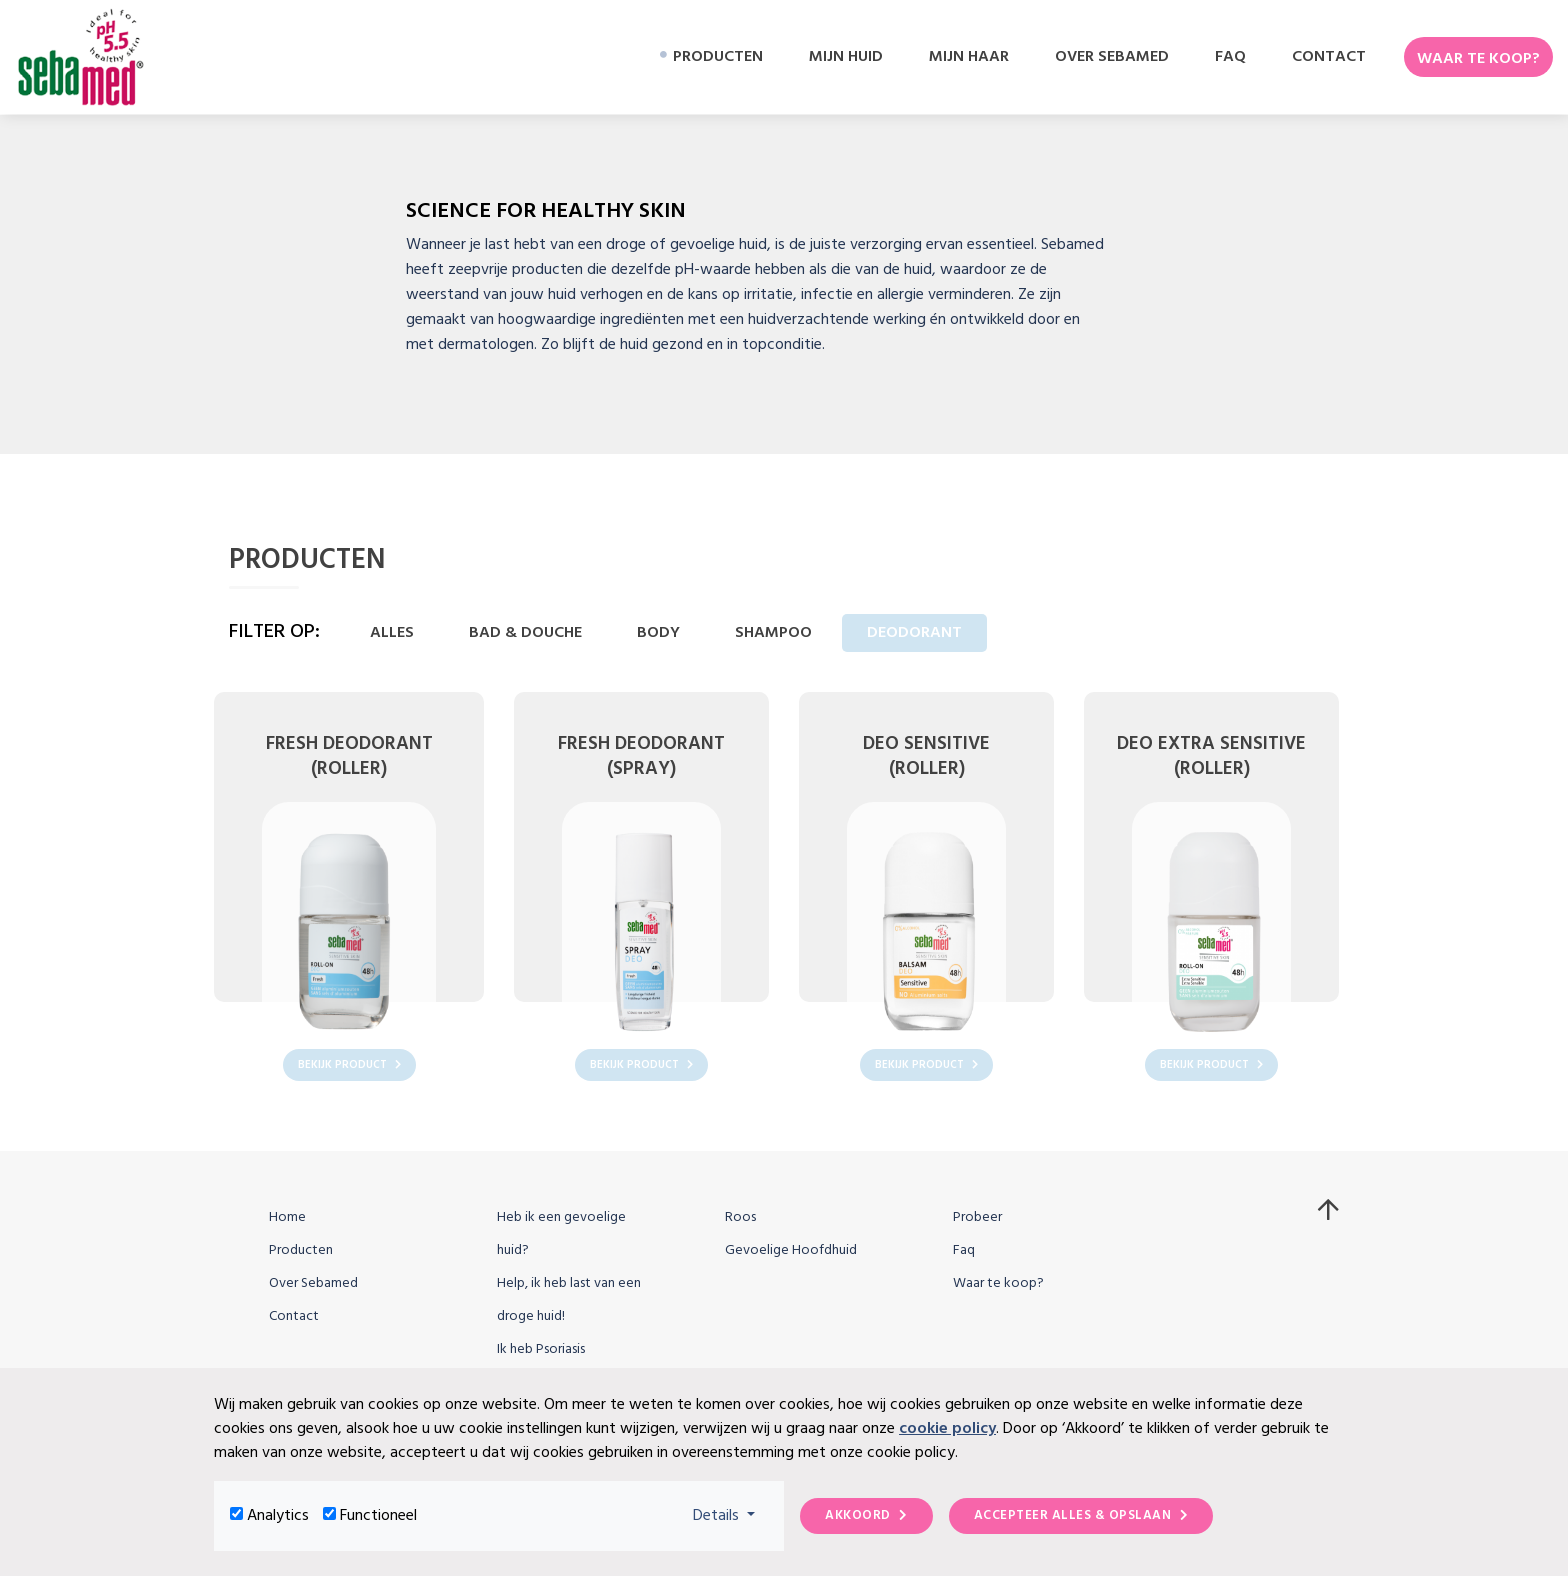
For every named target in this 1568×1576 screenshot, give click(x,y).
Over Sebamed (313, 1283)
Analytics (278, 1516)
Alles (392, 633)
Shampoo (773, 633)
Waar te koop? (998, 1283)
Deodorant (914, 633)
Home (287, 1217)
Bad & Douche (525, 633)
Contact (294, 1316)
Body (658, 633)
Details (730, 1515)
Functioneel (378, 1516)
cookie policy (947, 1429)
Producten (301, 1250)
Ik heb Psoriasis (541, 1349)
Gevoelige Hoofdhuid (791, 1250)
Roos (740, 1217)
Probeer (977, 1217)
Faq (964, 1250)
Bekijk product (349, 1065)
